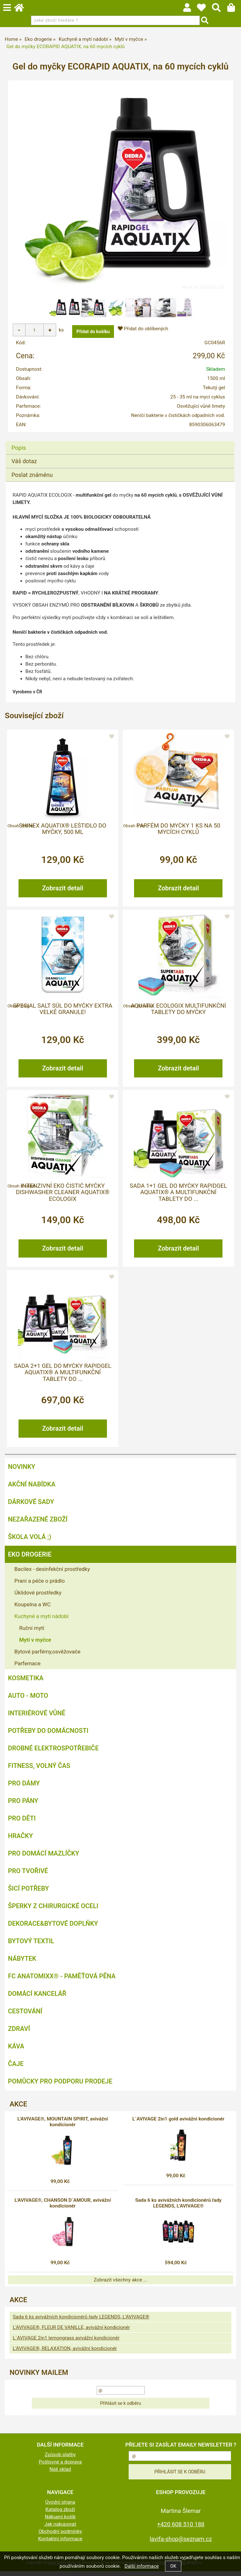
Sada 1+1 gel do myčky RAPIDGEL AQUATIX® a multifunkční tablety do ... (178, 1197)
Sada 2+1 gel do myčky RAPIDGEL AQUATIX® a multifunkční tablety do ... (62, 1377)
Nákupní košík (60, 2522)
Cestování (25, 2016)
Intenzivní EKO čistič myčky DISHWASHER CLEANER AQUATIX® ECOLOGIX (62, 1197)
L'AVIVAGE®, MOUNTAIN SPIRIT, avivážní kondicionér (62, 2127)
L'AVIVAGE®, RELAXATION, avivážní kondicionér (65, 2353)
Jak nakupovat (60, 2529)
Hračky (20, 1841)
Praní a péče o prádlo (39, 1586)
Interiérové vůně (36, 1718)
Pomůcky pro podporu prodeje (60, 2086)
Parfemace (27, 1668)
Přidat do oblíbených (143, 329)
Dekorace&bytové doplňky (53, 1928)
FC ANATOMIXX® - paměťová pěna (62, 1981)
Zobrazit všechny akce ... (120, 2285)
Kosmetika (25, 1683)
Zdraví (19, 2034)
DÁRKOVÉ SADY (31, 1507)
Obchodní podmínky (60, 2536)
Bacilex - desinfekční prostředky (52, 1574)
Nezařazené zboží (38, 1524)
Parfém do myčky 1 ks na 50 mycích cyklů (178, 834)
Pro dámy (24, 1788)
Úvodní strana (60, 2507)
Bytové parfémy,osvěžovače (47, 1656)
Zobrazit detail (62, 893)
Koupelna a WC (32, 1609)
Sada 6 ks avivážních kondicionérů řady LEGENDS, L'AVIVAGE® (178, 2208)
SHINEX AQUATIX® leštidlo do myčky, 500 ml (62, 834)
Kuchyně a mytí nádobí (41, 1621)
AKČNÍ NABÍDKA (32, 1489)
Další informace (141, 2566)
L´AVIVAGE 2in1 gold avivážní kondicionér (178, 2124)
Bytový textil (31, 1946)
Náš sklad (60, 2474)
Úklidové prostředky (37, 1597)
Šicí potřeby (28, 1893)
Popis (18, 452)
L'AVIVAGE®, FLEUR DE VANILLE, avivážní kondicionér (71, 2332)
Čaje (16, 2069)
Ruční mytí (31, 1633)
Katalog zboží (60, 2514)
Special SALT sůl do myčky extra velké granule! (62, 1014)
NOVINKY (21, 1472)
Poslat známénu (32, 479)
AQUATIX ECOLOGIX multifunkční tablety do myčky (178, 1014)
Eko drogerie (29, 1559)
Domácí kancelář (37, 1999)
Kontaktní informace (60, 2544)
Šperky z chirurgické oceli (53, 1911)
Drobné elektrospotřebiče (53, 1753)
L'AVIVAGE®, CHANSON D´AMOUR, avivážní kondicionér (62, 2208)
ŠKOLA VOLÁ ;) (29, 1542)
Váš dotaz (24, 466)
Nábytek (22, 1963)
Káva (16, 2051)
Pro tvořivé (28, 1876)
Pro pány (23, 1806)
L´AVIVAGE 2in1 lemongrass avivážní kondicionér (66, 2343)
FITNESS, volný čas (39, 1771)
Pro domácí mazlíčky (43, 1858)
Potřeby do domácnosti (48, 1736)
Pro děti (22, 1823)
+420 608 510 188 (180, 2529)
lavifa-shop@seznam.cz (181, 2544)
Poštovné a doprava (60, 2467)
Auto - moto (28, 1700)
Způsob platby (60, 2460)
